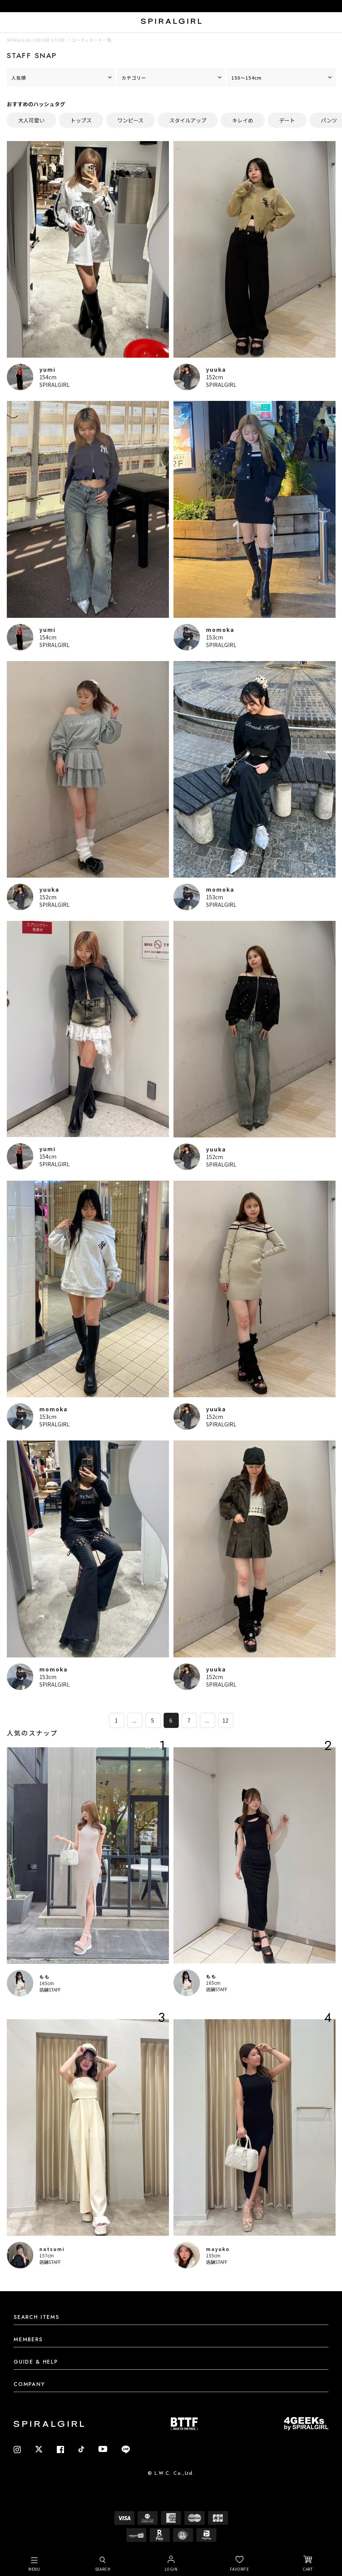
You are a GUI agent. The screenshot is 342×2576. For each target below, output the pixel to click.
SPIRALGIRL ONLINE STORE (36, 40)
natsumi (52, 2249)
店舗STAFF (50, 1989)
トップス (81, 120)
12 (225, 1720)
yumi (47, 369)
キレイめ (242, 120)
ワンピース (130, 120)
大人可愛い (31, 120)
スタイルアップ (187, 120)
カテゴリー (134, 77)
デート (287, 120)
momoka (220, 629)
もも (44, 1976)
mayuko (218, 2249)
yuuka (216, 369)
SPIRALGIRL (54, 384)
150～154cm (246, 77)
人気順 (18, 77)
